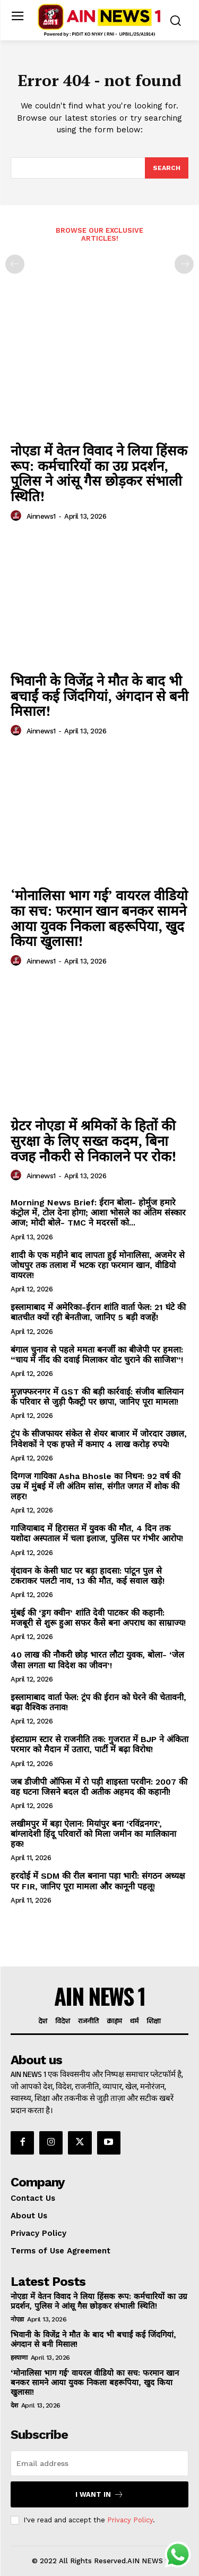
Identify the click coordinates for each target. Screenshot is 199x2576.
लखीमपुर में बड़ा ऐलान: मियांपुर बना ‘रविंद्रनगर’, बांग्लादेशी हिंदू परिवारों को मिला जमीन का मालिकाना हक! (93, 1834)
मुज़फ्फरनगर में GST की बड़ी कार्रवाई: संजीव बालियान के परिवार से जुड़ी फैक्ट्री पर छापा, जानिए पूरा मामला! (97, 1397)
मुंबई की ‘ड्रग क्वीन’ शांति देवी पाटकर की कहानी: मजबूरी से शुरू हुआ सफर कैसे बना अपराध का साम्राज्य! (98, 1618)
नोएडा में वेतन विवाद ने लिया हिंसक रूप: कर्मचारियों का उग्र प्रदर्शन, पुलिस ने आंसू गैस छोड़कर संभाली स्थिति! (99, 473)
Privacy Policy (130, 2520)
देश (14, 2405)
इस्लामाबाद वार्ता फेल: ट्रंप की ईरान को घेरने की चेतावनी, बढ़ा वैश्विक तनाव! (98, 1702)
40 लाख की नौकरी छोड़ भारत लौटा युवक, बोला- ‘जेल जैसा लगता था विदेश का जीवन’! (97, 1660)
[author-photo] (17, 516)
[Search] (166, 168)
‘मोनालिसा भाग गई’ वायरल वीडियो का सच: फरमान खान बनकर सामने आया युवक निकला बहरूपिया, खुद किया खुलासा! (99, 918)
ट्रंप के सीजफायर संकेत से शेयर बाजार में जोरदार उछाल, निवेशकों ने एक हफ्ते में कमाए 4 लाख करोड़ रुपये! (99, 1439)
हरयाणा (19, 2357)
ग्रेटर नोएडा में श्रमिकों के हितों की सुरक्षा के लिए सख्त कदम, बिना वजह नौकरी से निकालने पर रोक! (93, 1140)
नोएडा (17, 2319)
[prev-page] (14, 264)
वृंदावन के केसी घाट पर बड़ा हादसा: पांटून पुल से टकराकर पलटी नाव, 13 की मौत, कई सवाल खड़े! (88, 1576)
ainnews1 (41, 516)
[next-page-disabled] (184, 264)
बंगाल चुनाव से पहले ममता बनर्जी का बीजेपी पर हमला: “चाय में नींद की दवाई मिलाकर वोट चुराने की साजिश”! (97, 1355)
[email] (99, 2463)
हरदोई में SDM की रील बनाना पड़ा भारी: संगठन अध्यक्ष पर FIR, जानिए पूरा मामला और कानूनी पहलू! (98, 1881)
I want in (99, 2494)
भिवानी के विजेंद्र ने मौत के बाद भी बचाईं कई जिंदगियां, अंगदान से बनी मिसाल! (99, 695)
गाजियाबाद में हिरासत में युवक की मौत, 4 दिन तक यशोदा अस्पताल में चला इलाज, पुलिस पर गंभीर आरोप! (97, 1533)
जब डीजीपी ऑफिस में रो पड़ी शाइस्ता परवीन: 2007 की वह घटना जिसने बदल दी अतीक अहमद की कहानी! (99, 1787)
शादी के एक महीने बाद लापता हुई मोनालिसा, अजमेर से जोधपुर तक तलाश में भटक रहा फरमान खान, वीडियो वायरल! (98, 1265)
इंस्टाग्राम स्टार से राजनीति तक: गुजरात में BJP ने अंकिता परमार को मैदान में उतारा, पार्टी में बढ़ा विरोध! (99, 1744)
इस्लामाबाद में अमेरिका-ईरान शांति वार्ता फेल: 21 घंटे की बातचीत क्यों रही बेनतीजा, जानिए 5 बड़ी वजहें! (98, 1312)
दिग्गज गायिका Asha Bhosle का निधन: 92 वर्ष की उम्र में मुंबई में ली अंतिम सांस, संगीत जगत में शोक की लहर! (95, 1486)
